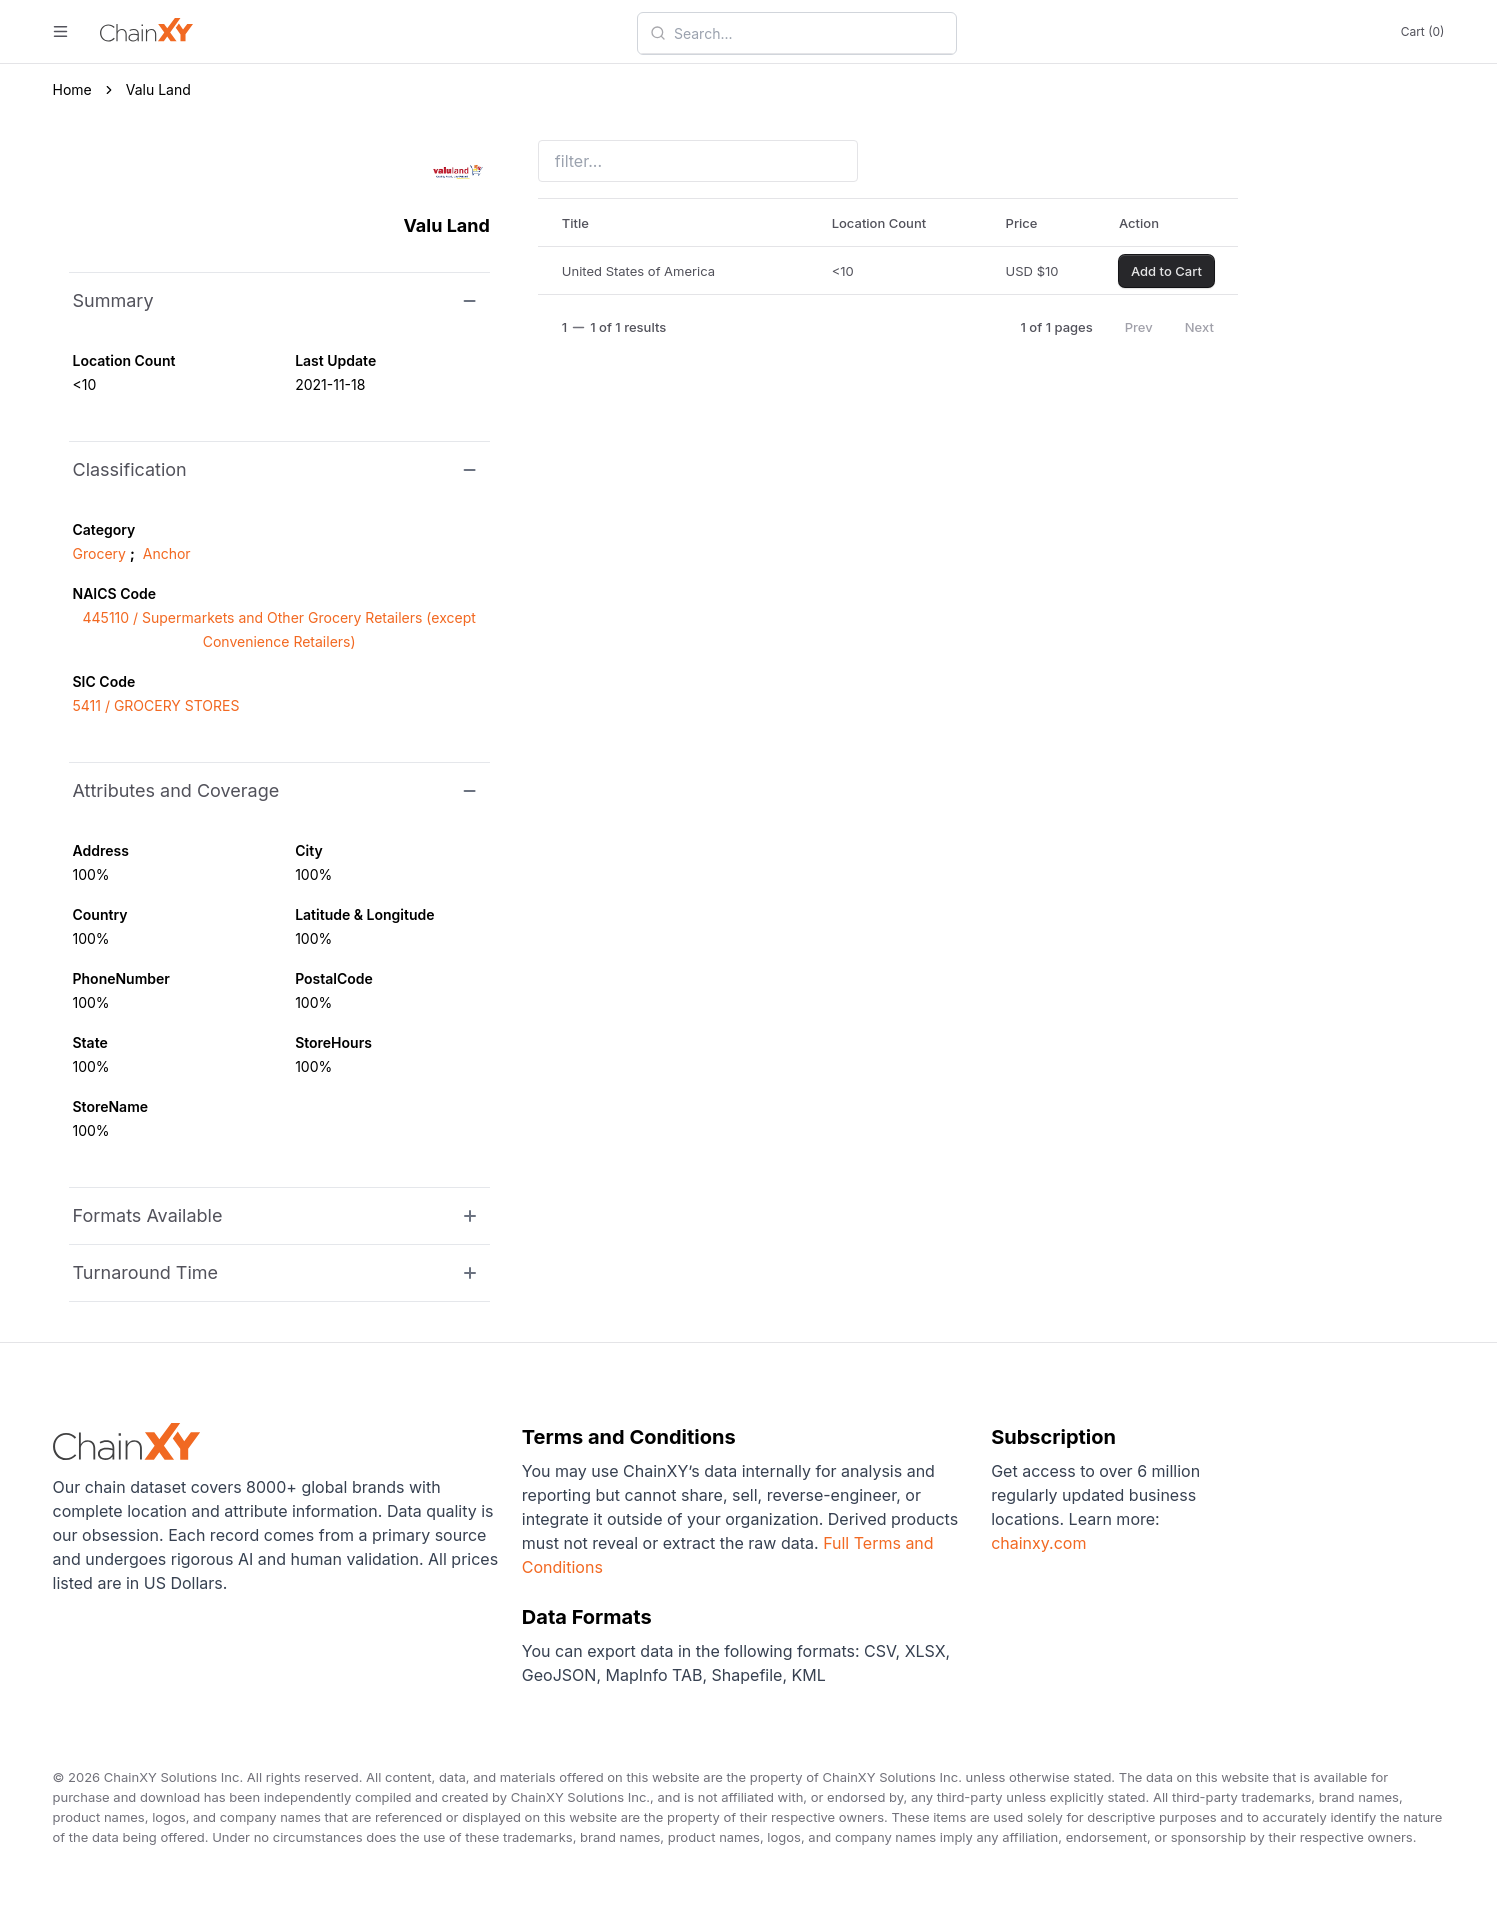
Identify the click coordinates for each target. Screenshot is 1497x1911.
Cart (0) (1423, 31)
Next (1199, 327)
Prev (1139, 327)
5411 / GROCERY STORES (156, 705)
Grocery (99, 553)
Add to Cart (1166, 271)
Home (72, 89)
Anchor (167, 553)
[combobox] (809, 33)
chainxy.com (1038, 1543)
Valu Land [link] (158, 89)
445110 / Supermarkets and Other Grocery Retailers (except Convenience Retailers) (279, 629)
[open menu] (60, 31)
